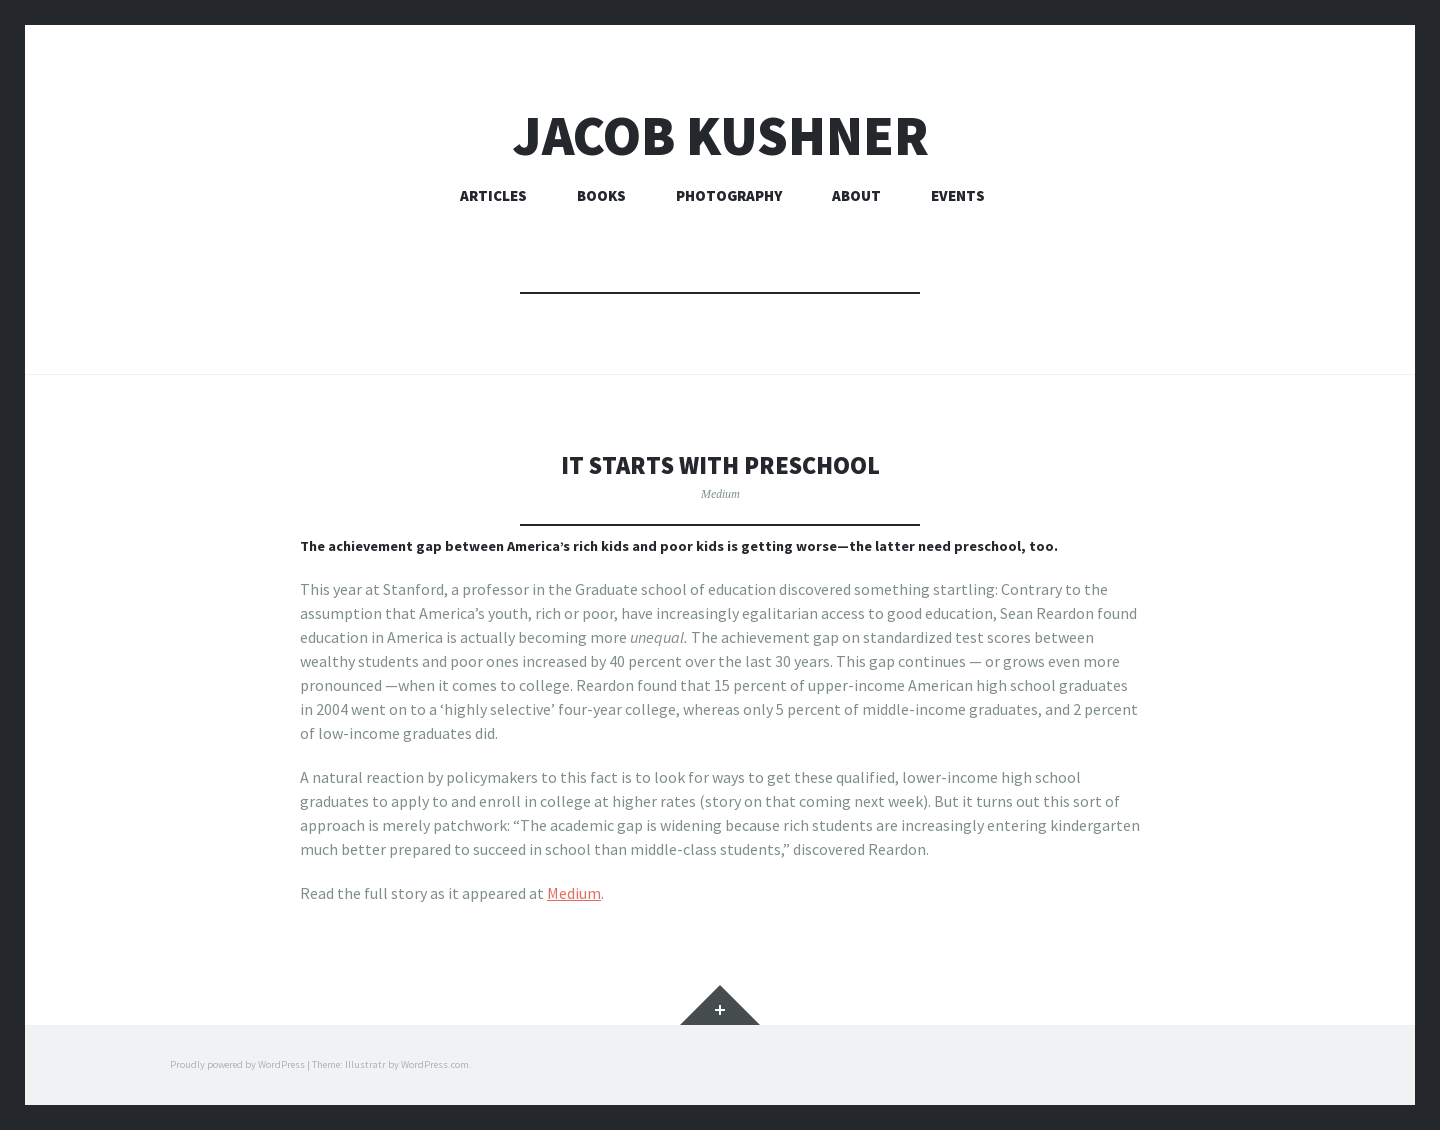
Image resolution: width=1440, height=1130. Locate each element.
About (856, 195)
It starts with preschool (720, 464)
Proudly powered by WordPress (237, 1064)
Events (958, 195)
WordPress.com (435, 1064)
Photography (729, 195)
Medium (720, 493)
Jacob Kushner (720, 135)
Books (601, 195)
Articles (493, 195)
